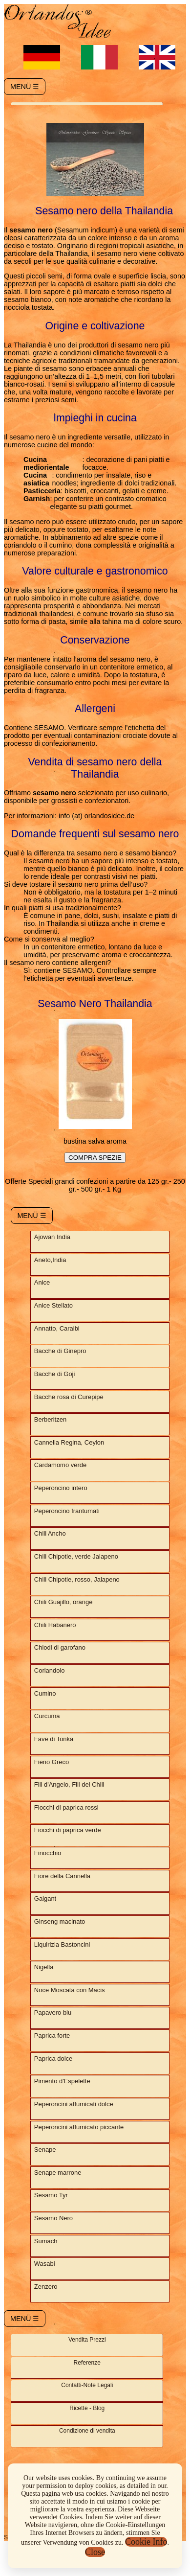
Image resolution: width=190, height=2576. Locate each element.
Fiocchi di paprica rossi (66, 1807)
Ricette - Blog (87, 2408)
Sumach (46, 2241)
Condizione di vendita (87, 2430)
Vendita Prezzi (87, 2339)
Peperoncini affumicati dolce (73, 2104)
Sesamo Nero (53, 2218)
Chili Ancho (50, 1533)
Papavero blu (52, 2012)
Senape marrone (58, 2172)
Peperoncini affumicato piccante (79, 2127)
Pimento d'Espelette (62, 2081)
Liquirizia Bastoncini (62, 1944)
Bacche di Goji (54, 1374)
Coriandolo (49, 1670)
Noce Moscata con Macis (69, 1990)
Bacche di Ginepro (60, 1351)
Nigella (44, 1967)
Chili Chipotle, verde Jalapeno (76, 1556)
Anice (42, 1282)
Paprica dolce (53, 2058)
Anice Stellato (53, 1305)
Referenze (87, 2362)
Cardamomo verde (60, 1465)
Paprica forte (52, 2035)
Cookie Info (146, 2542)
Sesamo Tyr (51, 2195)
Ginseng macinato (59, 1921)
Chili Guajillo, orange (63, 1602)
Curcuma (47, 1716)
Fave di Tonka (53, 1739)
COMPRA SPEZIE (95, 1157)
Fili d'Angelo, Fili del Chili (69, 1784)
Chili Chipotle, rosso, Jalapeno (77, 1579)
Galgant (45, 1898)
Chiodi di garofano (59, 1647)
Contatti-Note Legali (87, 2385)
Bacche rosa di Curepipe (69, 1397)
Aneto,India (50, 1260)
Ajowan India (52, 1237)
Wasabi (44, 2263)
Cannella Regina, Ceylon (69, 1442)
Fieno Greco (51, 1762)
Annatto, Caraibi (57, 1328)
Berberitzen (50, 1419)
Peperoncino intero (60, 1488)
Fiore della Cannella (62, 1876)
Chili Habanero (55, 1625)
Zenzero (46, 2286)
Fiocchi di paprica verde (67, 1830)
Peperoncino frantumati (67, 1511)
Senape (45, 2149)
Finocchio (47, 1853)
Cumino (45, 1693)
